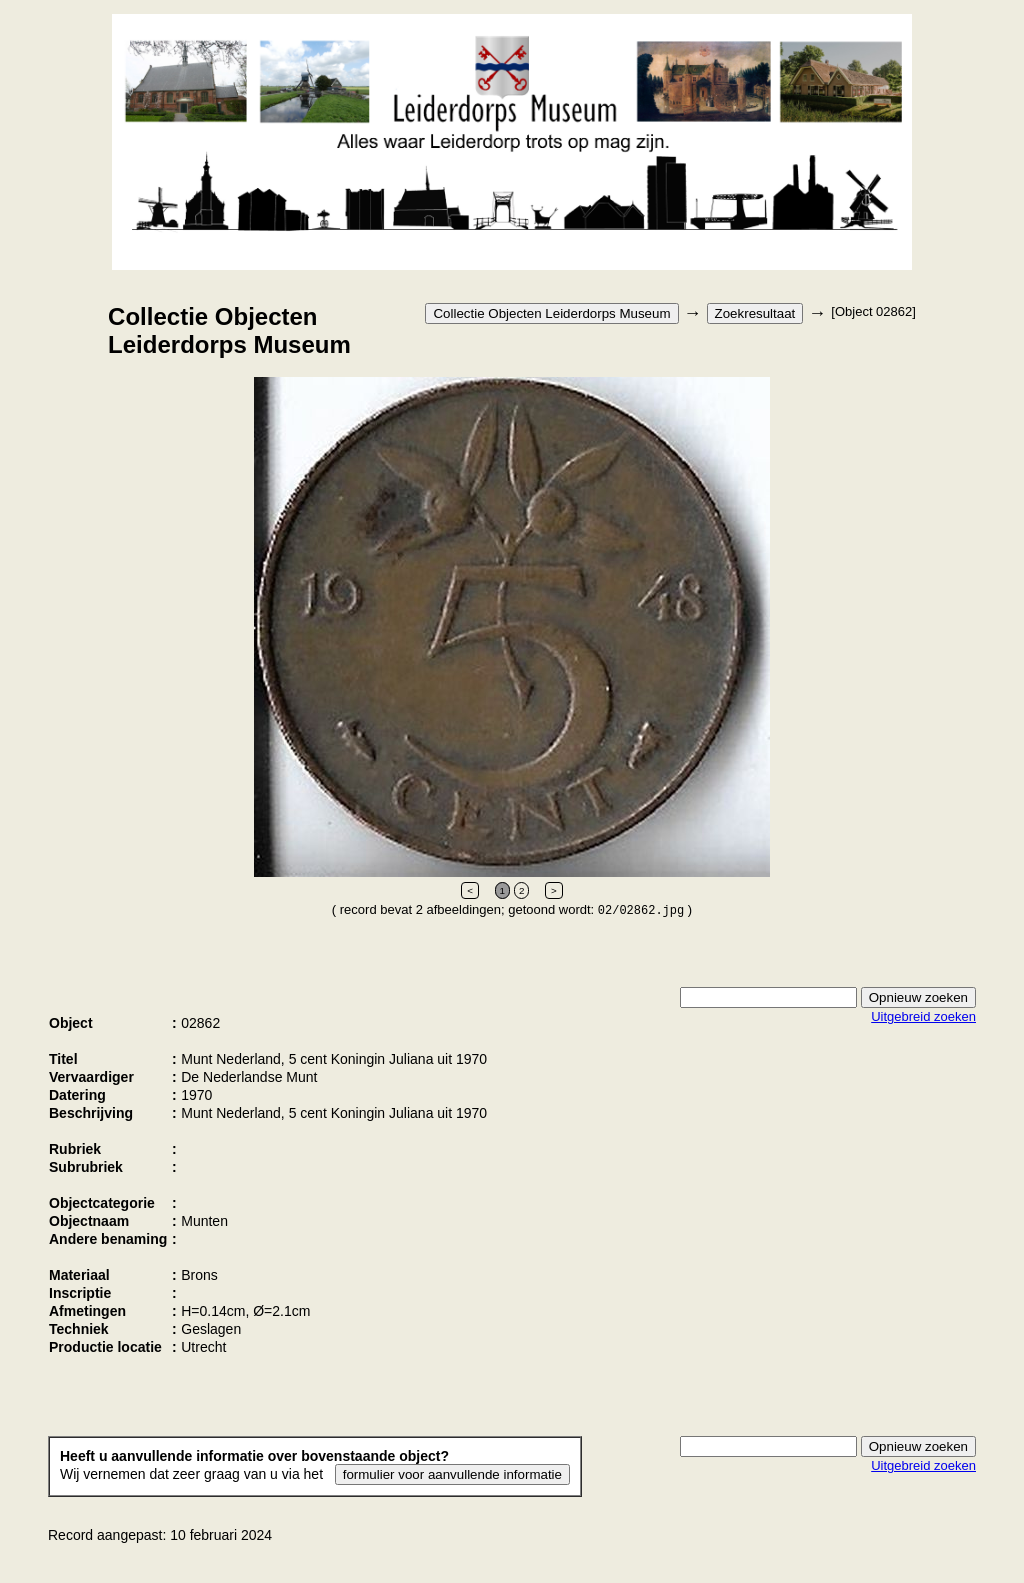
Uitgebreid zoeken (923, 1016)
